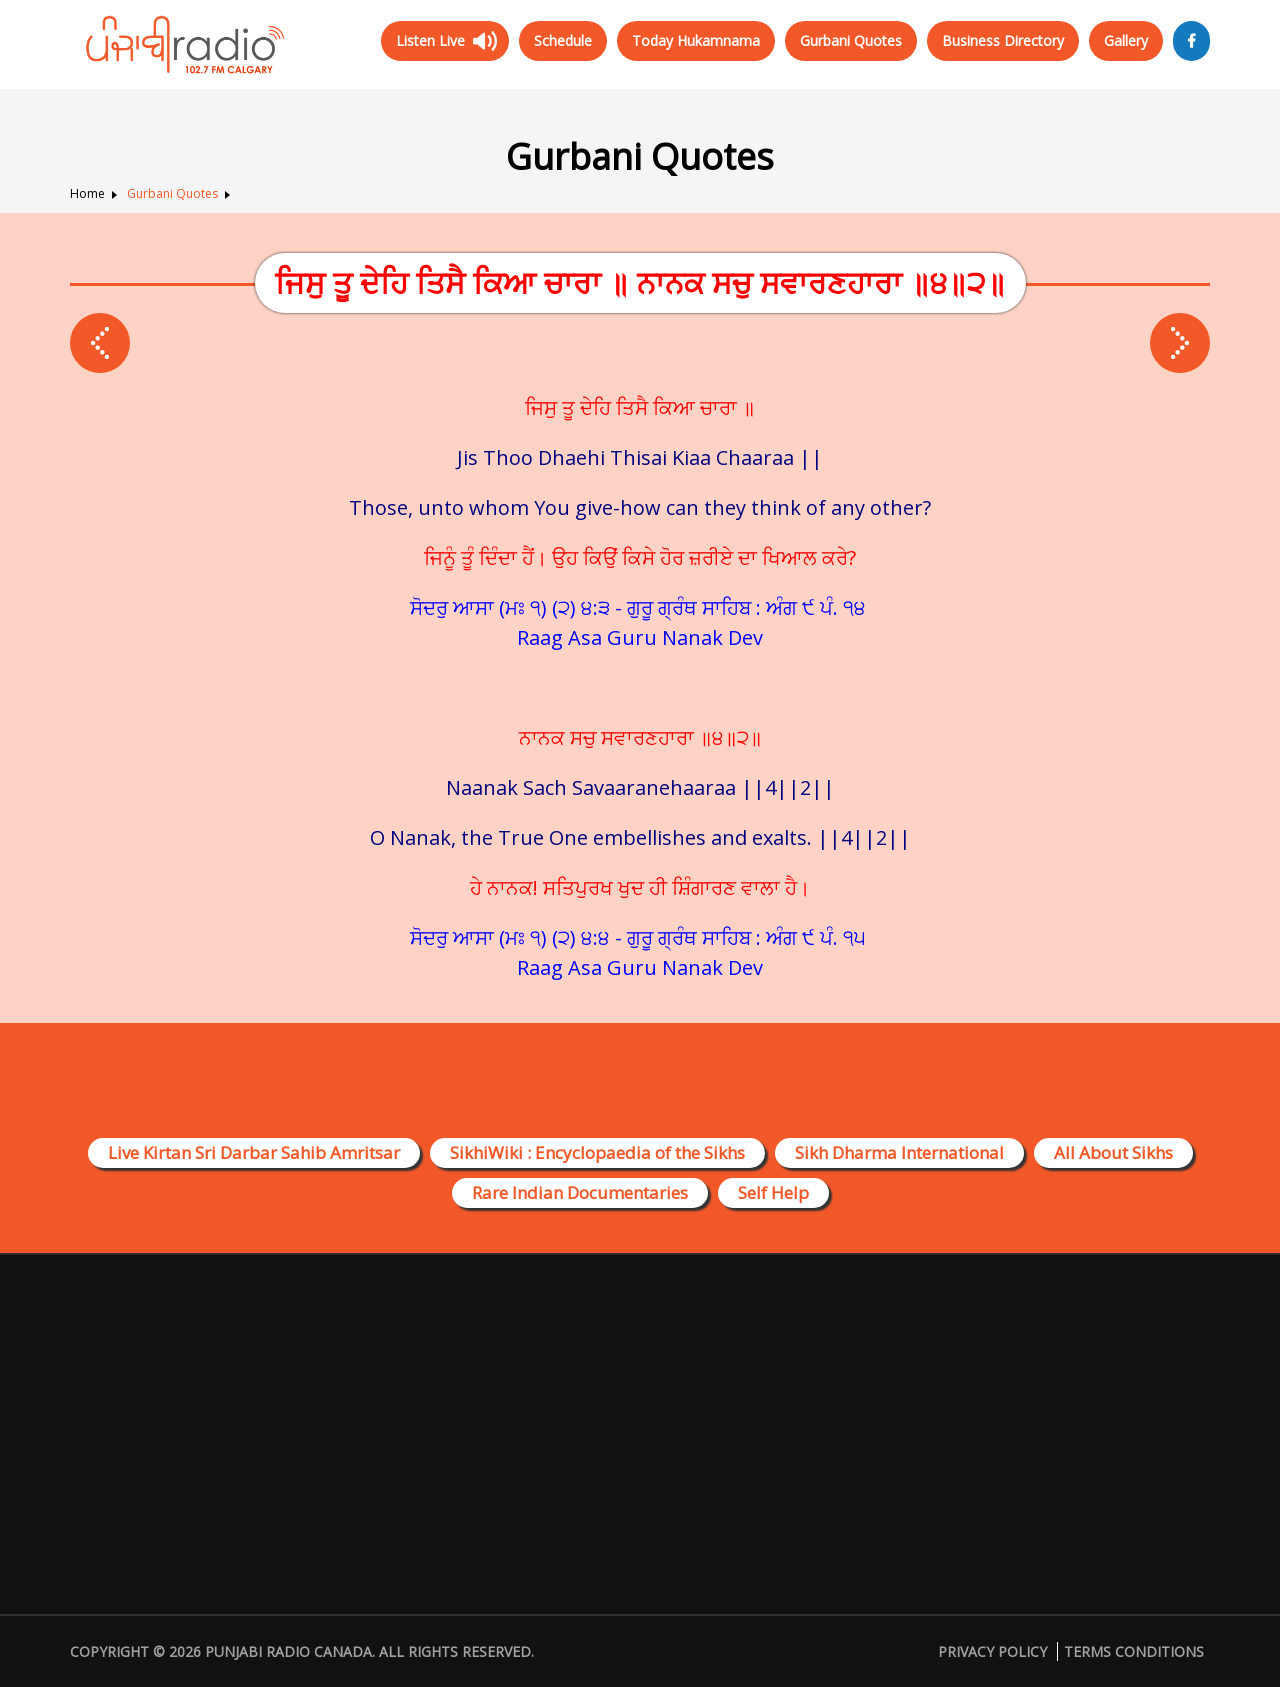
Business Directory (1003, 40)
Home (87, 193)
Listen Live (430, 40)
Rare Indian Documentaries (580, 1192)
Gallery (1126, 40)
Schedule (563, 40)
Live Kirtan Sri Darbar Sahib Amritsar (254, 1152)
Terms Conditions (1134, 1651)
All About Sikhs (1113, 1152)
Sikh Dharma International (899, 1152)
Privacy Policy (992, 1651)
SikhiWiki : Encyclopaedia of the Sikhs (597, 1152)
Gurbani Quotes (851, 40)
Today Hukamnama (696, 40)
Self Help (773, 1192)
